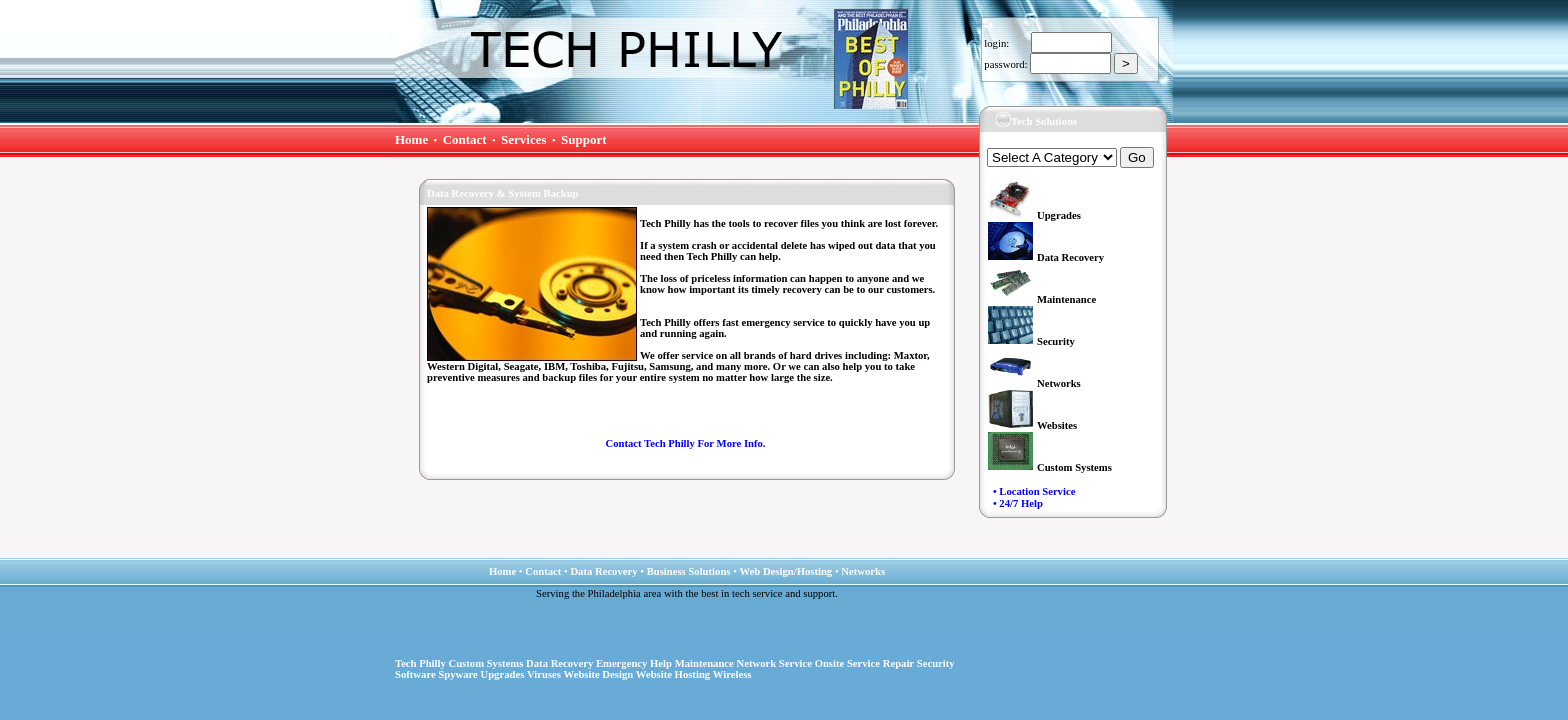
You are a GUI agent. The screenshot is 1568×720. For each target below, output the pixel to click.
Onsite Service (847, 663)
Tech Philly (420, 663)
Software (415, 674)
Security (936, 663)
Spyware (457, 674)
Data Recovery (559, 663)
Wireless (732, 674)
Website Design (599, 674)
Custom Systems (486, 663)
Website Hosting (673, 674)
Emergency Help (634, 663)
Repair (898, 663)
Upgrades (502, 674)
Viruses (544, 674)
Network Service (774, 663)
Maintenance (704, 663)
